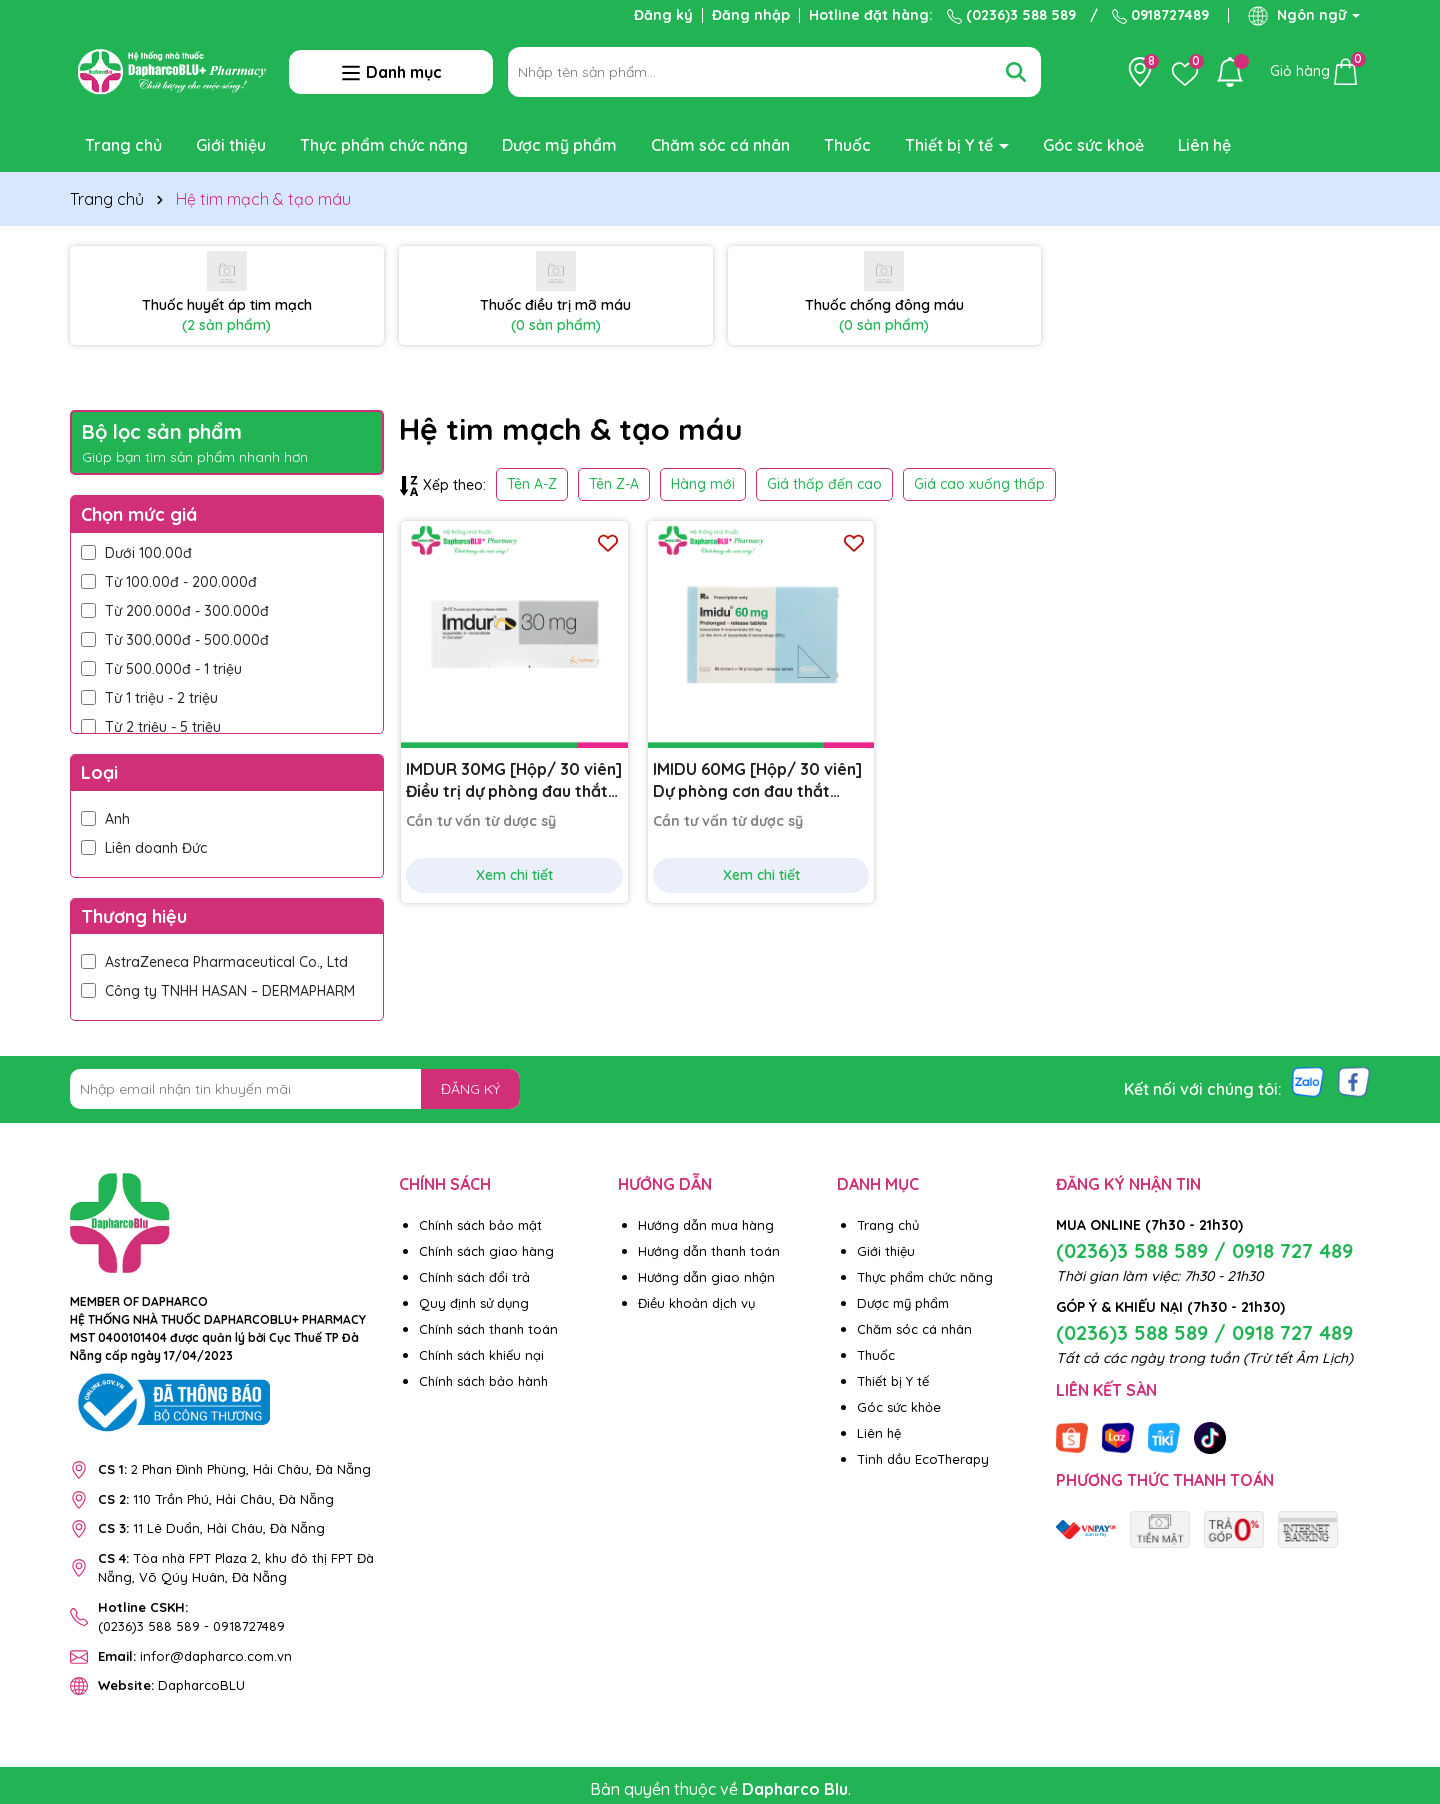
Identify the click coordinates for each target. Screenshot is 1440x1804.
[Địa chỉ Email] (295, 1089)
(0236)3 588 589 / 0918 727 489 (1204, 1250)
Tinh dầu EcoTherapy (923, 1459)
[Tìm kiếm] (1016, 72)
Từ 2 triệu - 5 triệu (151, 727)
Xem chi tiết (514, 875)
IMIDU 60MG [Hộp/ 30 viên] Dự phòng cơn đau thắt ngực (757, 781)
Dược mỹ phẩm (559, 145)
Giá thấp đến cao (824, 484)
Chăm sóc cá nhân (720, 145)
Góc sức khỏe (899, 1407)
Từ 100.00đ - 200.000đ (169, 582)
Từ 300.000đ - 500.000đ (175, 640)
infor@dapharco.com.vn (195, 1656)
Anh (105, 819)
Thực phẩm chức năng (384, 145)
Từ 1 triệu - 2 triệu (149, 698)
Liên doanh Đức (144, 848)
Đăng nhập (751, 15)
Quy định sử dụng (474, 1303)
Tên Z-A (614, 484)
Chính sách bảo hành (483, 1381)
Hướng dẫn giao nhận (706, 1277)
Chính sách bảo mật (480, 1225)
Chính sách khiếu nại (481, 1355)
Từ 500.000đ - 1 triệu (161, 669)
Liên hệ (1204, 145)
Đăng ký (663, 15)
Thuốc (847, 145)
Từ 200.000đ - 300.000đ (175, 611)
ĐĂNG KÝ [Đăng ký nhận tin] (470, 1089)
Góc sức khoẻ (1093, 145)
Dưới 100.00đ (136, 553)
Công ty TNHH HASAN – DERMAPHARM (218, 991)
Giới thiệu (231, 145)
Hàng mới (703, 484)
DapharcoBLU (171, 1685)
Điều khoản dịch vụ (696, 1303)
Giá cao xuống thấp (979, 484)
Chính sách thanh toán (488, 1329)
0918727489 (1160, 15)
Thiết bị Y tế (951, 145)
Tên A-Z (532, 484)
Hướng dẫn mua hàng (706, 1225)
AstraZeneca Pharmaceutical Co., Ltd (216, 962)
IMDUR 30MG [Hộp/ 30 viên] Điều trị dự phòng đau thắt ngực (514, 781)
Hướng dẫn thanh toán (709, 1251)
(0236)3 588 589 (1011, 15)
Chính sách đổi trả (474, 1277)
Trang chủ (123, 145)
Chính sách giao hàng (486, 1251)
